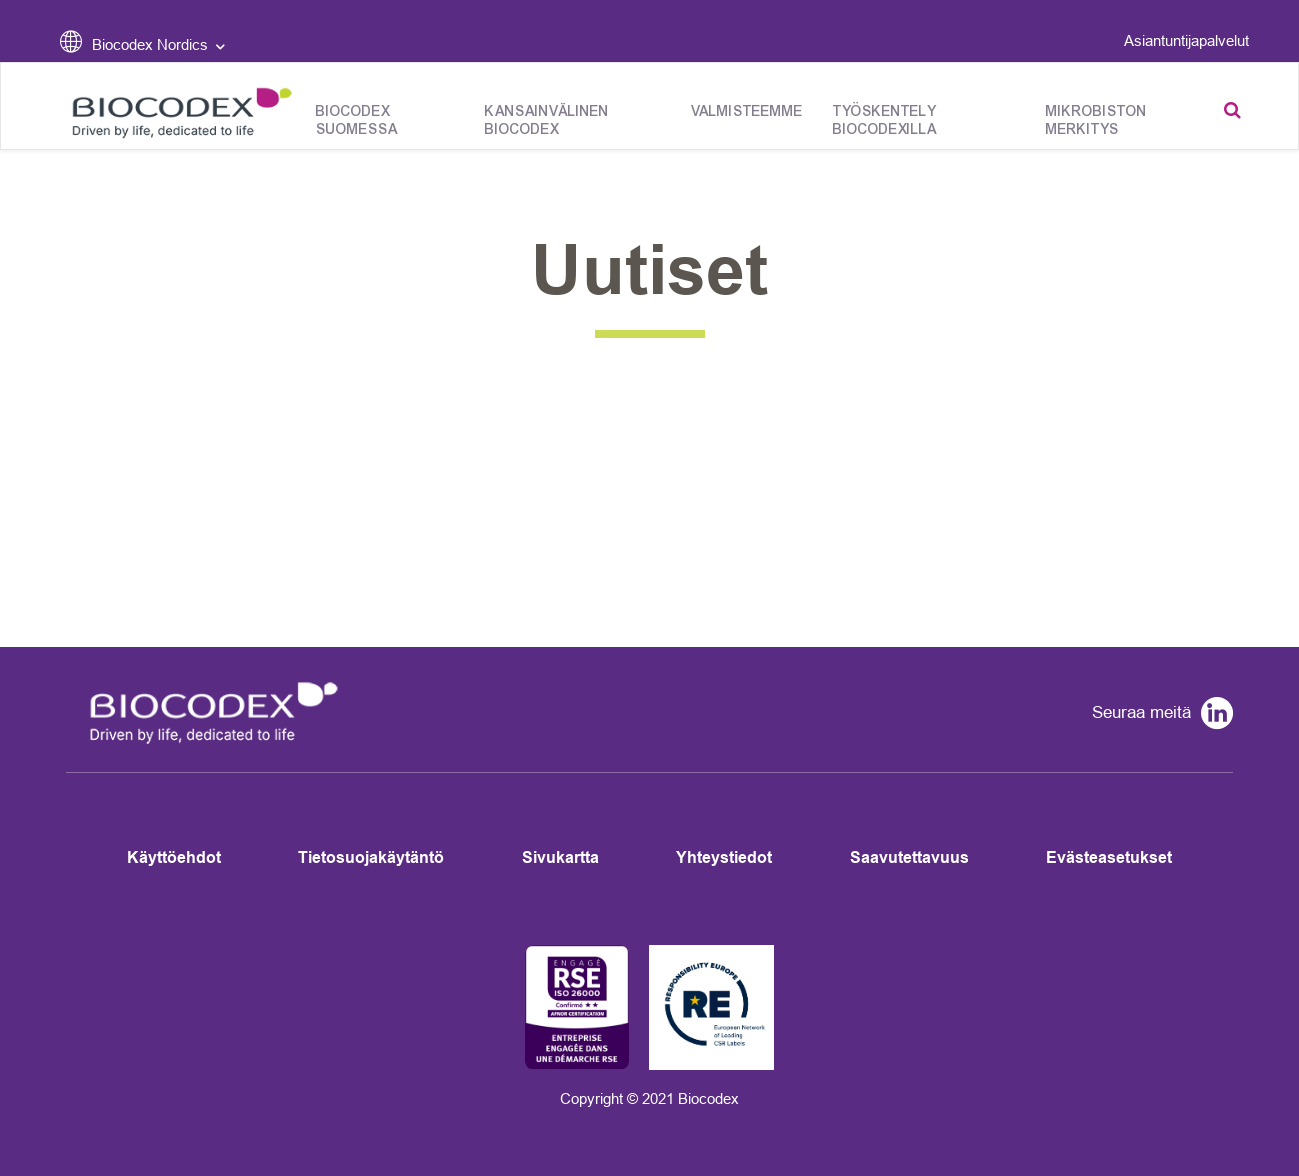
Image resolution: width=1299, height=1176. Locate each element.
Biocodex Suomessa (357, 120)
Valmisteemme (747, 111)
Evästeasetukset (1109, 857)
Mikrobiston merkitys (1096, 120)
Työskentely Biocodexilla (885, 120)
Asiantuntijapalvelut (1186, 40)
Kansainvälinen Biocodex (547, 120)
